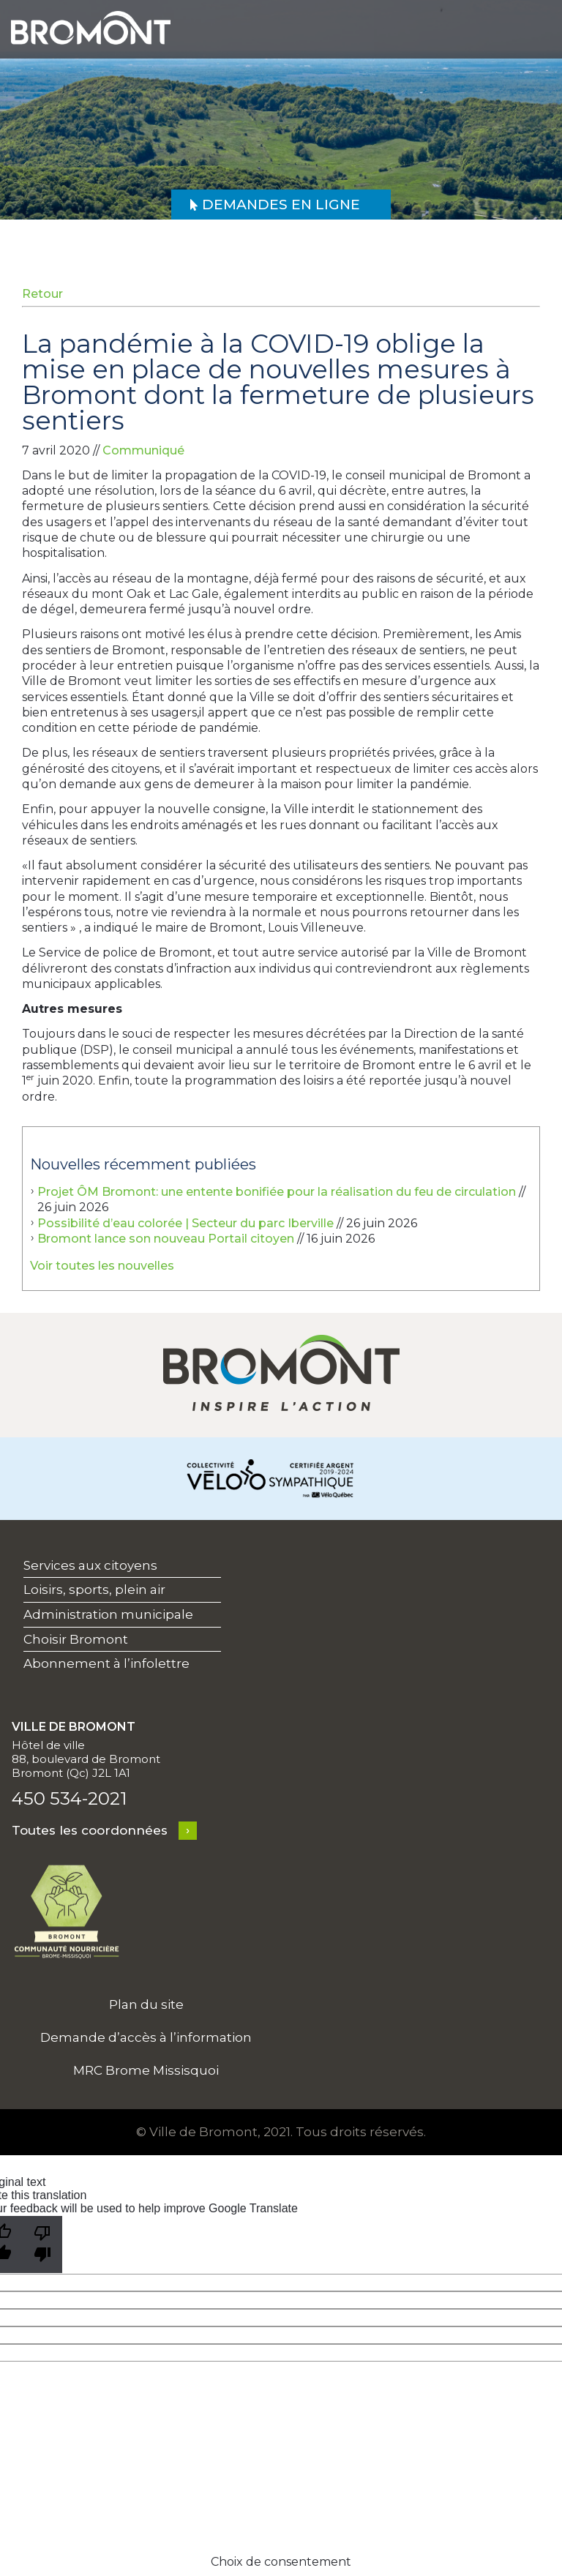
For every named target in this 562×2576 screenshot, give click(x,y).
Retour (42, 294)
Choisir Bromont (75, 1639)
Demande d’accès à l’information (146, 2037)
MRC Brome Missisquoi (146, 2070)
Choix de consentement (281, 2562)
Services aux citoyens (90, 1565)
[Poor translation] (42, 2244)
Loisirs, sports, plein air (94, 1589)
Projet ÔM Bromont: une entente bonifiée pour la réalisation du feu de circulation (276, 1192)
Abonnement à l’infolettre (106, 1663)
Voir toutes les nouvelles (102, 1266)
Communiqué (143, 450)
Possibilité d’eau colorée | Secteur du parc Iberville (185, 1223)
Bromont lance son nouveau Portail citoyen (165, 1239)
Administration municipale (108, 1614)
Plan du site (146, 2004)
